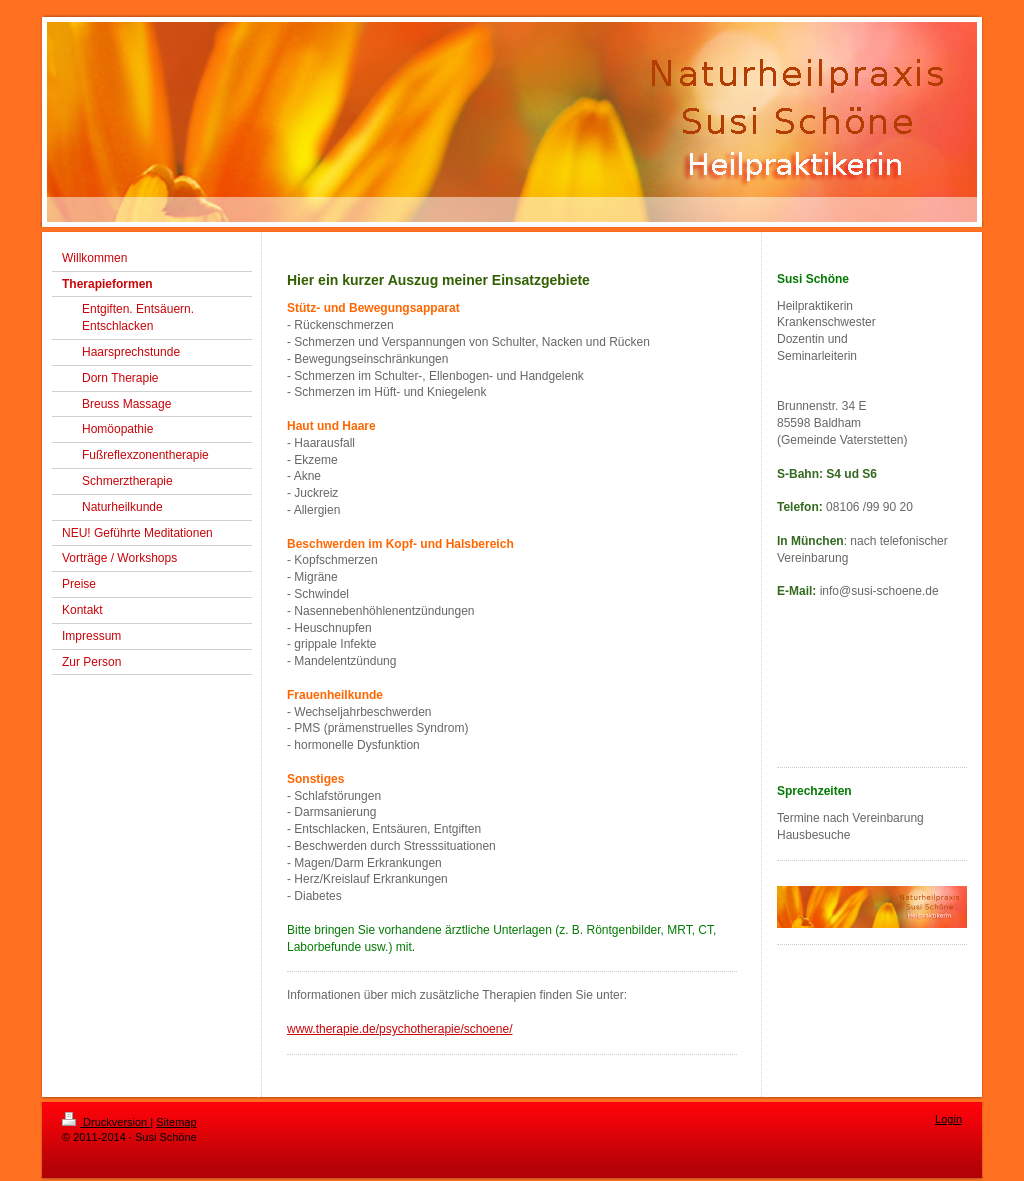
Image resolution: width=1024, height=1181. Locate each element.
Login (948, 1119)
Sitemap (176, 1122)
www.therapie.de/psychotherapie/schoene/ (399, 1029)
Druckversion (106, 1122)
